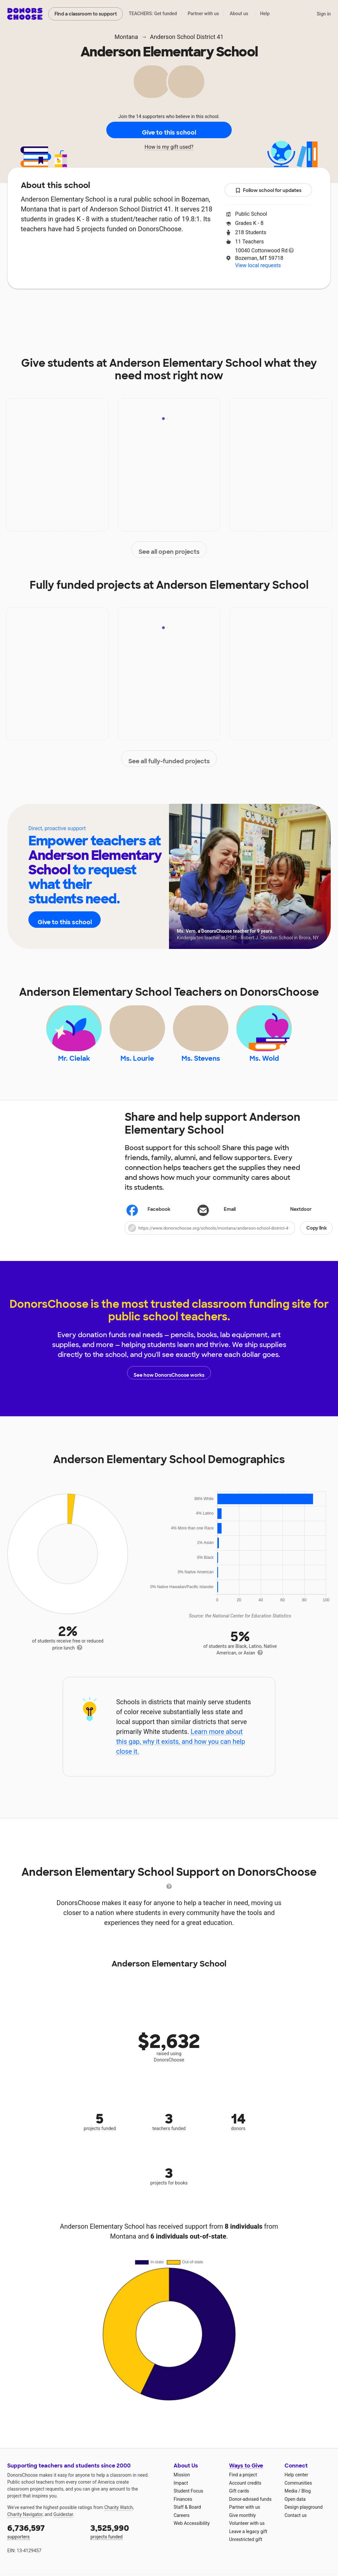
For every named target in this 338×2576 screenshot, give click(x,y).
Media (291, 2500)
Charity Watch (118, 2517)
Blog (306, 2500)
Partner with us (203, 13)
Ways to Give (246, 2474)
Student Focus (188, 2500)
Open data (295, 2508)
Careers (181, 2524)
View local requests (258, 265)
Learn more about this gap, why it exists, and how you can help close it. (180, 1751)
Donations (268, 309)
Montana (126, 36)
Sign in (324, 13)
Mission (182, 2484)
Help (265, 13)
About (64, 309)
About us (239, 13)
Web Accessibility (192, 2532)
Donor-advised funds (250, 2508)
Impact (100, 309)
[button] (229, 1237)
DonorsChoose (25, 14)
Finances (183, 2508)
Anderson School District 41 (186, 36)
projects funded (127, 2540)
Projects (138, 309)
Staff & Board (187, 2516)
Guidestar (63, 2524)
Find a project (243, 2484)
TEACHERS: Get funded (153, 13)
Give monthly (242, 2524)
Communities (298, 2492)
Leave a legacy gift (248, 2540)
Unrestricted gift (245, 2549)
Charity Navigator (25, 2524)
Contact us (296, 2524)
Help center (296, 2484)
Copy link (316, 1237)
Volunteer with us (247, 2532)
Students (223, 309)
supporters (44, 2540)
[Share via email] (228, 1218)
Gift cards (239, 2500)
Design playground (303, 2516)
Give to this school (169, 130)
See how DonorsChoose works (169, 1382)
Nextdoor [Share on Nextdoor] (291, 1219)
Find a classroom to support (85, 14)
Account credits (245, 2492)
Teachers (180, 309)
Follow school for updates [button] (268, 190)
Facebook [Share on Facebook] (148, 1219)
